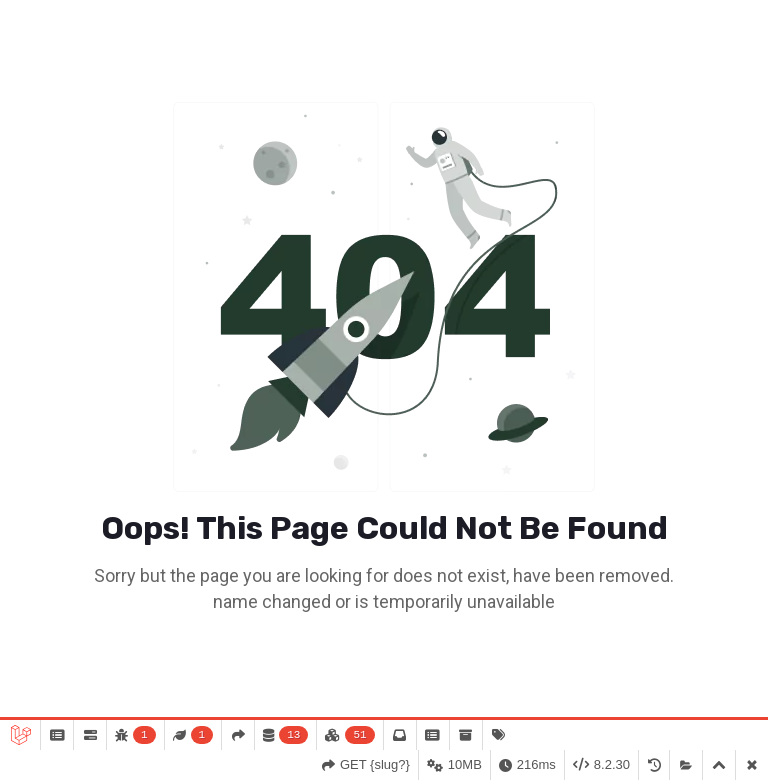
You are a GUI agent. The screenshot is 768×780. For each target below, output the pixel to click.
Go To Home (384, 657)
